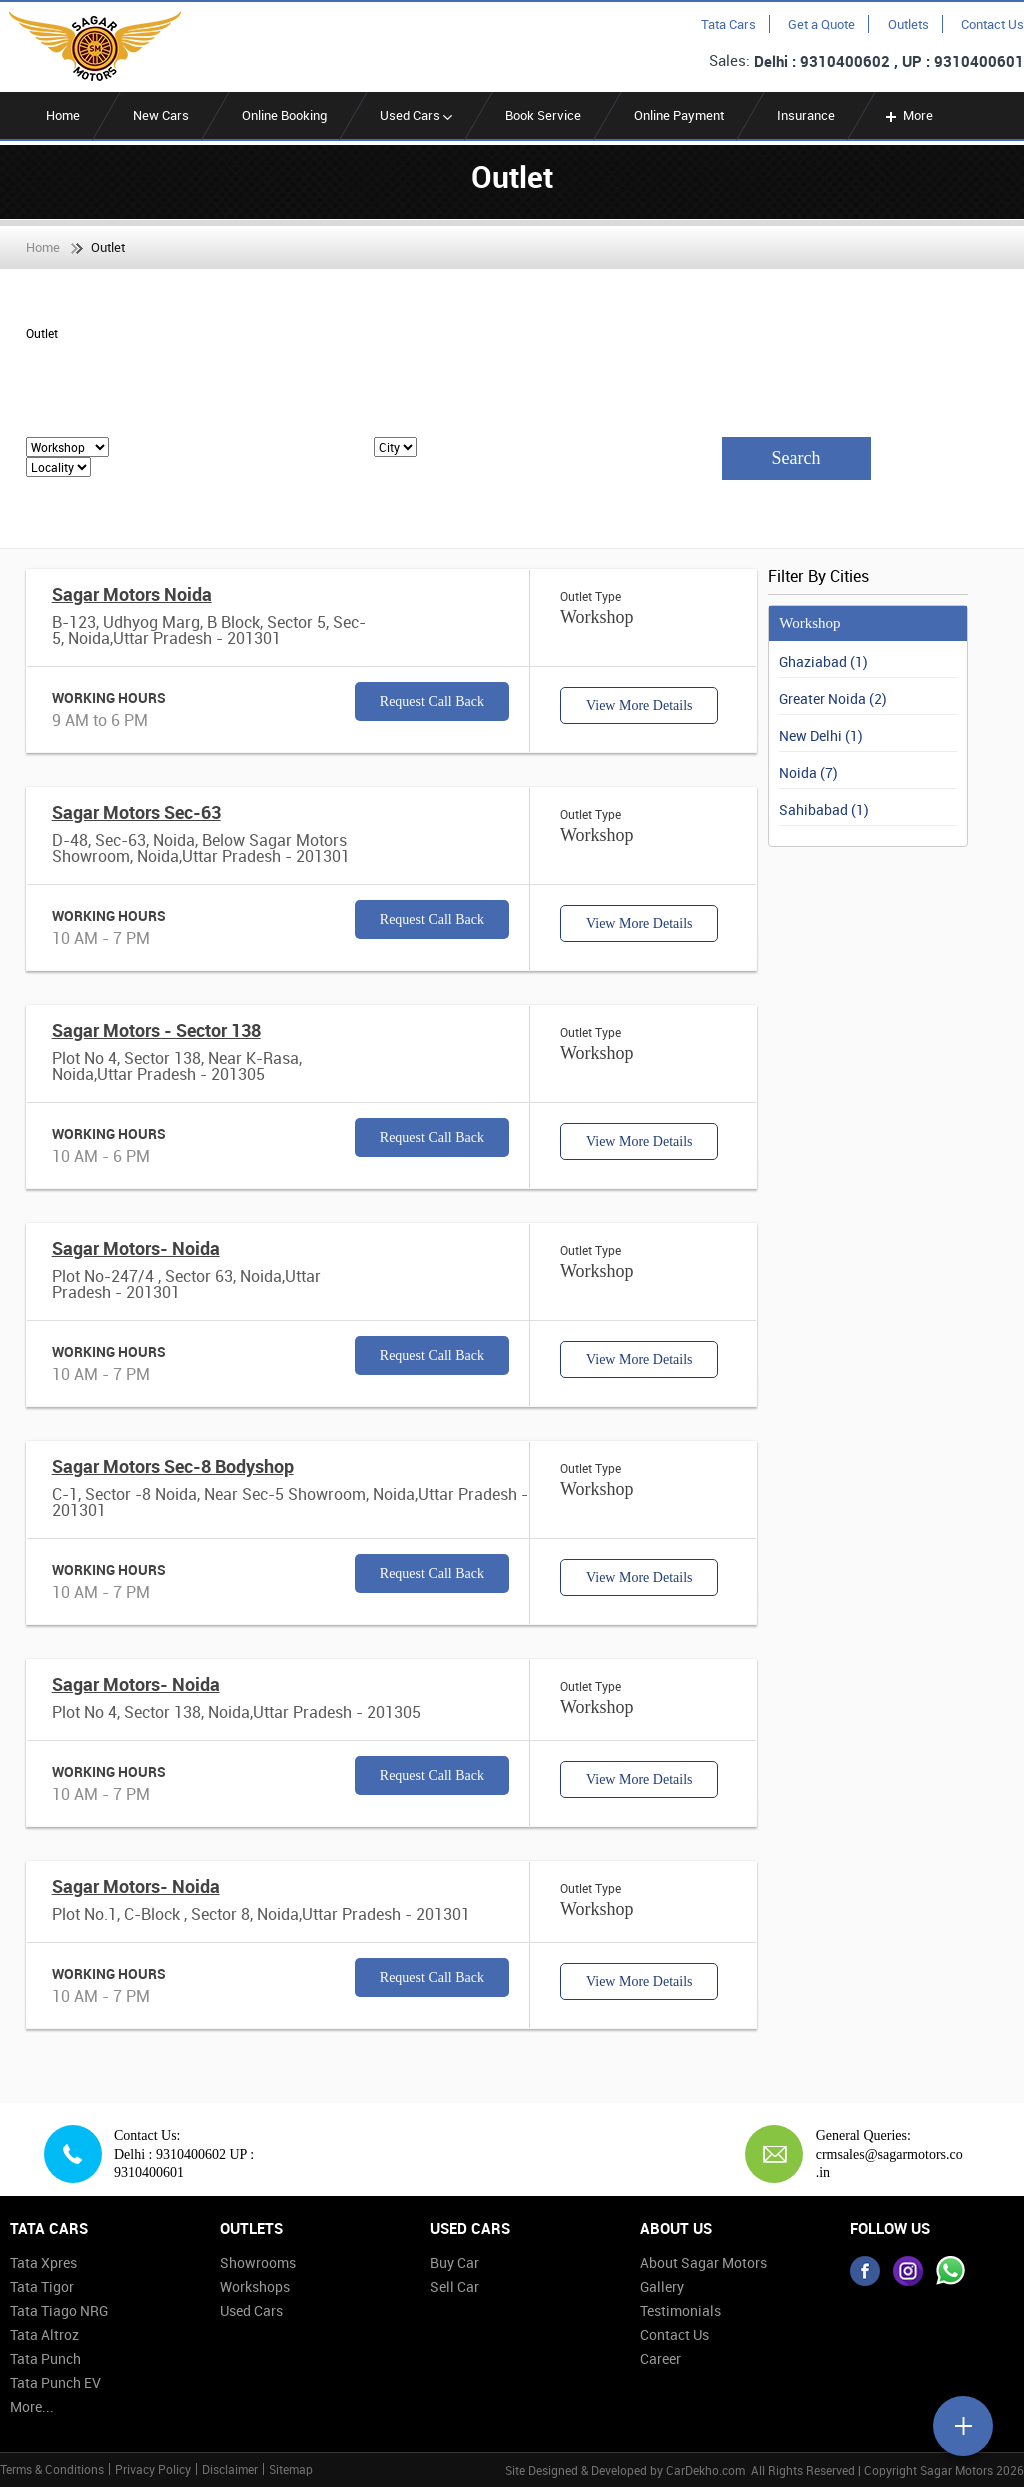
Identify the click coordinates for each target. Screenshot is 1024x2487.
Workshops (255, 2286)
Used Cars (416, 115)
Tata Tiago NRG (59, 2310)
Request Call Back (432, 701)
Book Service (543, 115)
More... (32, 2406)
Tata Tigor (42, 2286)
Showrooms (258, 2262)
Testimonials (680, 2310)
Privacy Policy (153, 2469)
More (907, 115)
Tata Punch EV (55, 2382)
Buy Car (454, 2262)
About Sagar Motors (703, 2262)
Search (796, 458)
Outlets (908, 24)
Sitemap (291, 2469)
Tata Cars (728, 24)
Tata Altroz (44, 2334)
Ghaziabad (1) (823, 661)
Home (63, 115)
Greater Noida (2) (833, 698)
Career (660, 2358)
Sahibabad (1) (824, 809)
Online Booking (284, 115)
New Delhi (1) (821, 735)
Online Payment (679, 115)
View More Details (639, 705)
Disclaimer (230, 2469)
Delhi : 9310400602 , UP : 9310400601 (889, 61)
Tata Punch (45, 2358)
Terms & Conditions (52, 2469)
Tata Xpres (43, 2262)
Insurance (806, 115)
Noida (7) (808, 772)
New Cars (161, 115)
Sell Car (454, 2286)
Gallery (662, 2286)
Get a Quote (821, 24)
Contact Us (992, 24)
